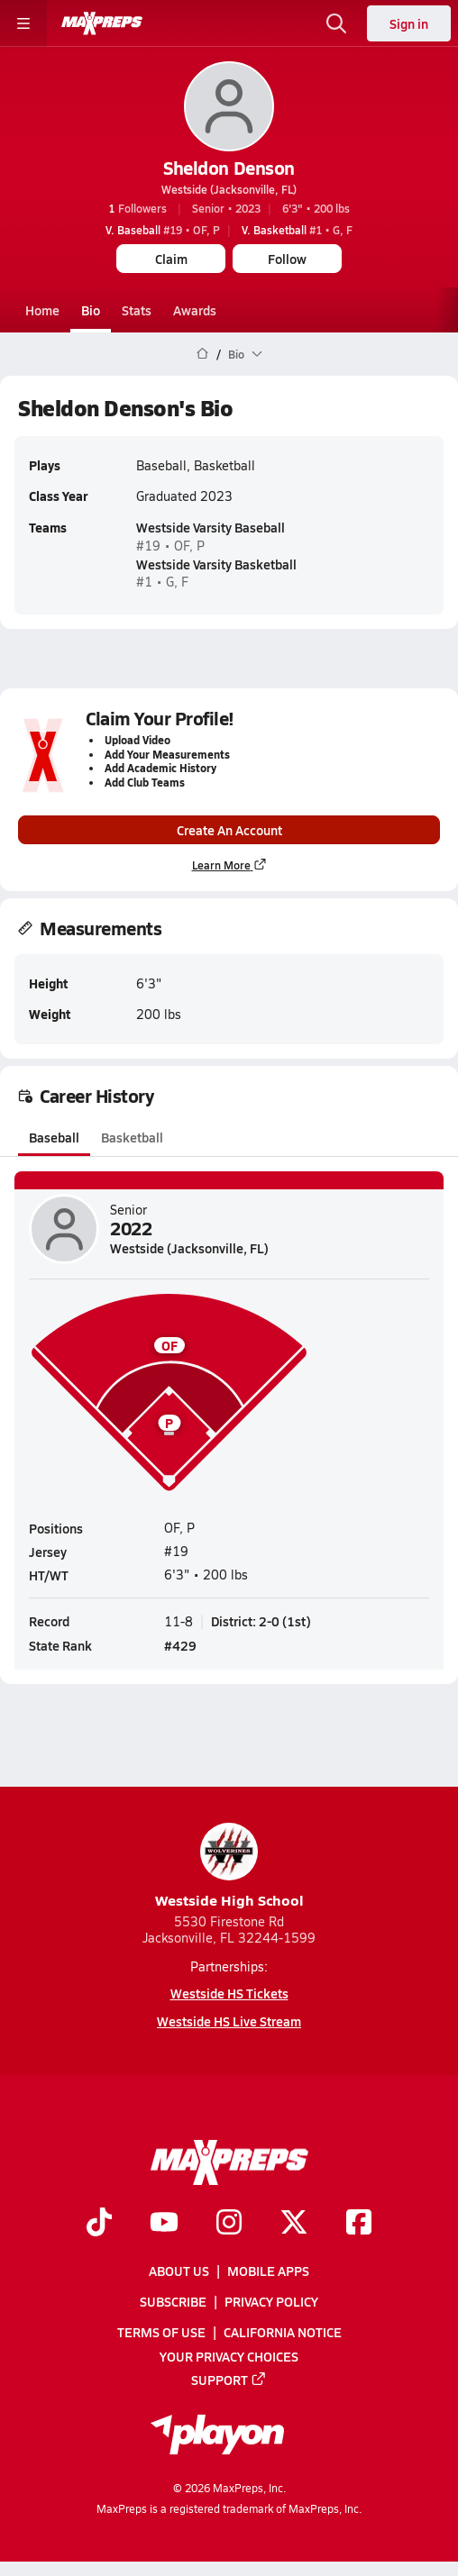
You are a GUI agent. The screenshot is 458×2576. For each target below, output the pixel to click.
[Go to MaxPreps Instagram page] (229, 2223)
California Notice (283, 2333)
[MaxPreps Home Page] (202, 354)
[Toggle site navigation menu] (23, 23)
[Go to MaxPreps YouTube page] (164, 2223)
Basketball (132, 1137)
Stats (136, 310)
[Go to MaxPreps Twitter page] (293, 2223)
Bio (90, 310)
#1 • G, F (297, 230)
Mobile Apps (268, 2271)
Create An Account (229, 830)
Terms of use (161, 2333)
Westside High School (229, 1866)
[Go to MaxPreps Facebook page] (358, 2223)
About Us (179, 2271)
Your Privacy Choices (229, 2356)
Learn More (229, 865)
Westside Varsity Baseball (210, 528)
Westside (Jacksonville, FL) (229, 189)
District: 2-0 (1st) (261, 1621)
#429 (180, 1646)
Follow (287, 259)
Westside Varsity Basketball (216, 564)
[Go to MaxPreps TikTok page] (99, 2223)
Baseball (54, 1137)
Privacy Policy (271, 2301)
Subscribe (173, 2301)
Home (42, 310)
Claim (171, 259)
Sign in (408, 23)
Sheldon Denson (228, 168)
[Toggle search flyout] (336, 23)
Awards (194, 310)
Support (229, 2380)
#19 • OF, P (162, 230)
